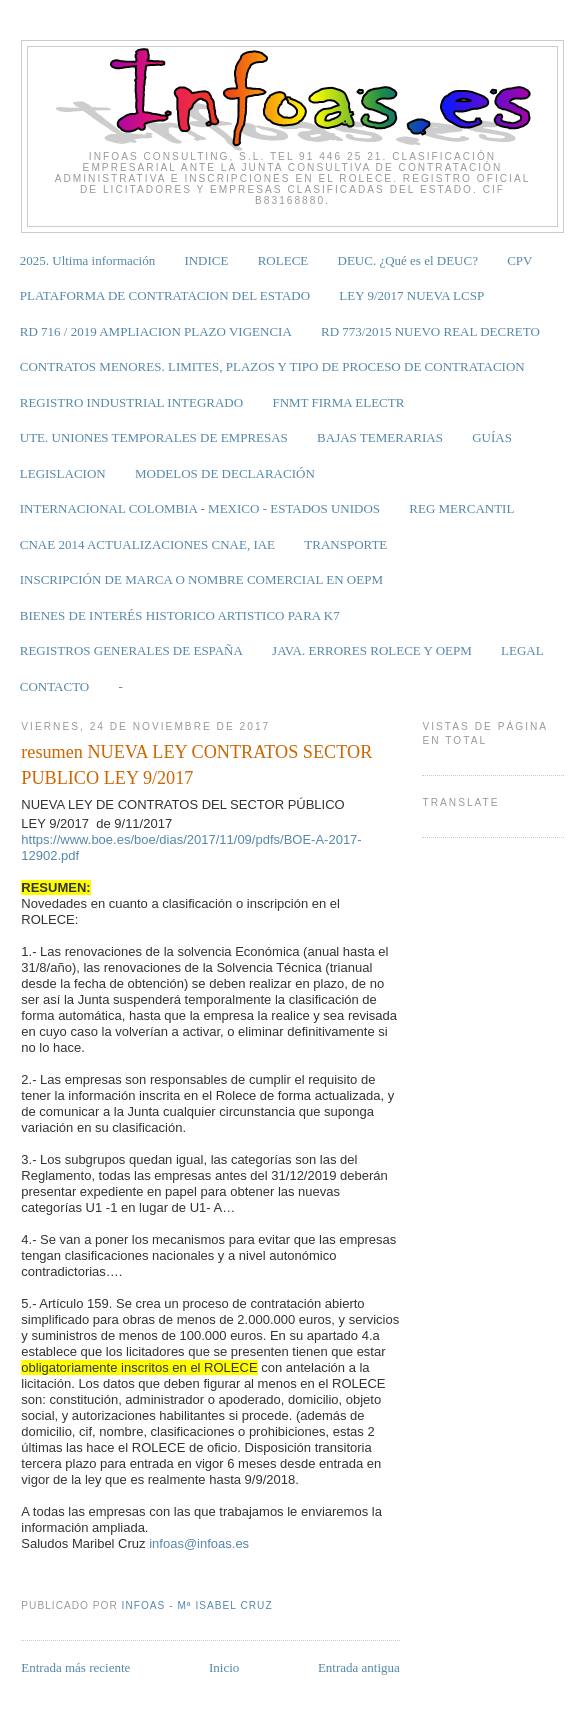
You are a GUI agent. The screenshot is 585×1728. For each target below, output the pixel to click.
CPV (519, 260)
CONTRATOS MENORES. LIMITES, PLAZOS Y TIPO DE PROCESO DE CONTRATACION (272, 366)
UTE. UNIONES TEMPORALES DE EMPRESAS (154, 437)
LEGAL (522, 650)
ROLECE (283, 260)
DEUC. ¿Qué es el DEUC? (408, 260)
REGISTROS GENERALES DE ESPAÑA (131, 650)
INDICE (206, 260)
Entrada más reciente (75, 1667)
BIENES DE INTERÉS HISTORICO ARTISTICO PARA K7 (180, 615)
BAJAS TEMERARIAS (380, 437)
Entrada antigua (359, 1667)
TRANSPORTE (345, 544)
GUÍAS (492, 437)
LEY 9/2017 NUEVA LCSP (411, 295)
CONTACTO (55, 686)
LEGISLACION (63, 473)
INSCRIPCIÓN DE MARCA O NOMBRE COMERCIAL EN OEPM (201, 579)
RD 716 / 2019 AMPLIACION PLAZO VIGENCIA (156, 331)
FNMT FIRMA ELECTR (338, 402)
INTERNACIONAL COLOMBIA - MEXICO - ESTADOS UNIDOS (200, 508)
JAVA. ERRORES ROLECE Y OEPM (372, 650)
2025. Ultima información (87, 260)
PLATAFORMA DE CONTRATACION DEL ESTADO (165, 295)
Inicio (224, 1667)
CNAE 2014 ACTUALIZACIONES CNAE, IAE (147, 544)
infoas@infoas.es (199, 1543)
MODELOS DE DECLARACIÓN (225, 473)
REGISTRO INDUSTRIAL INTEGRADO (131, 402)
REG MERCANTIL (461, 508)
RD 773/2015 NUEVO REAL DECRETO (430, 331)
